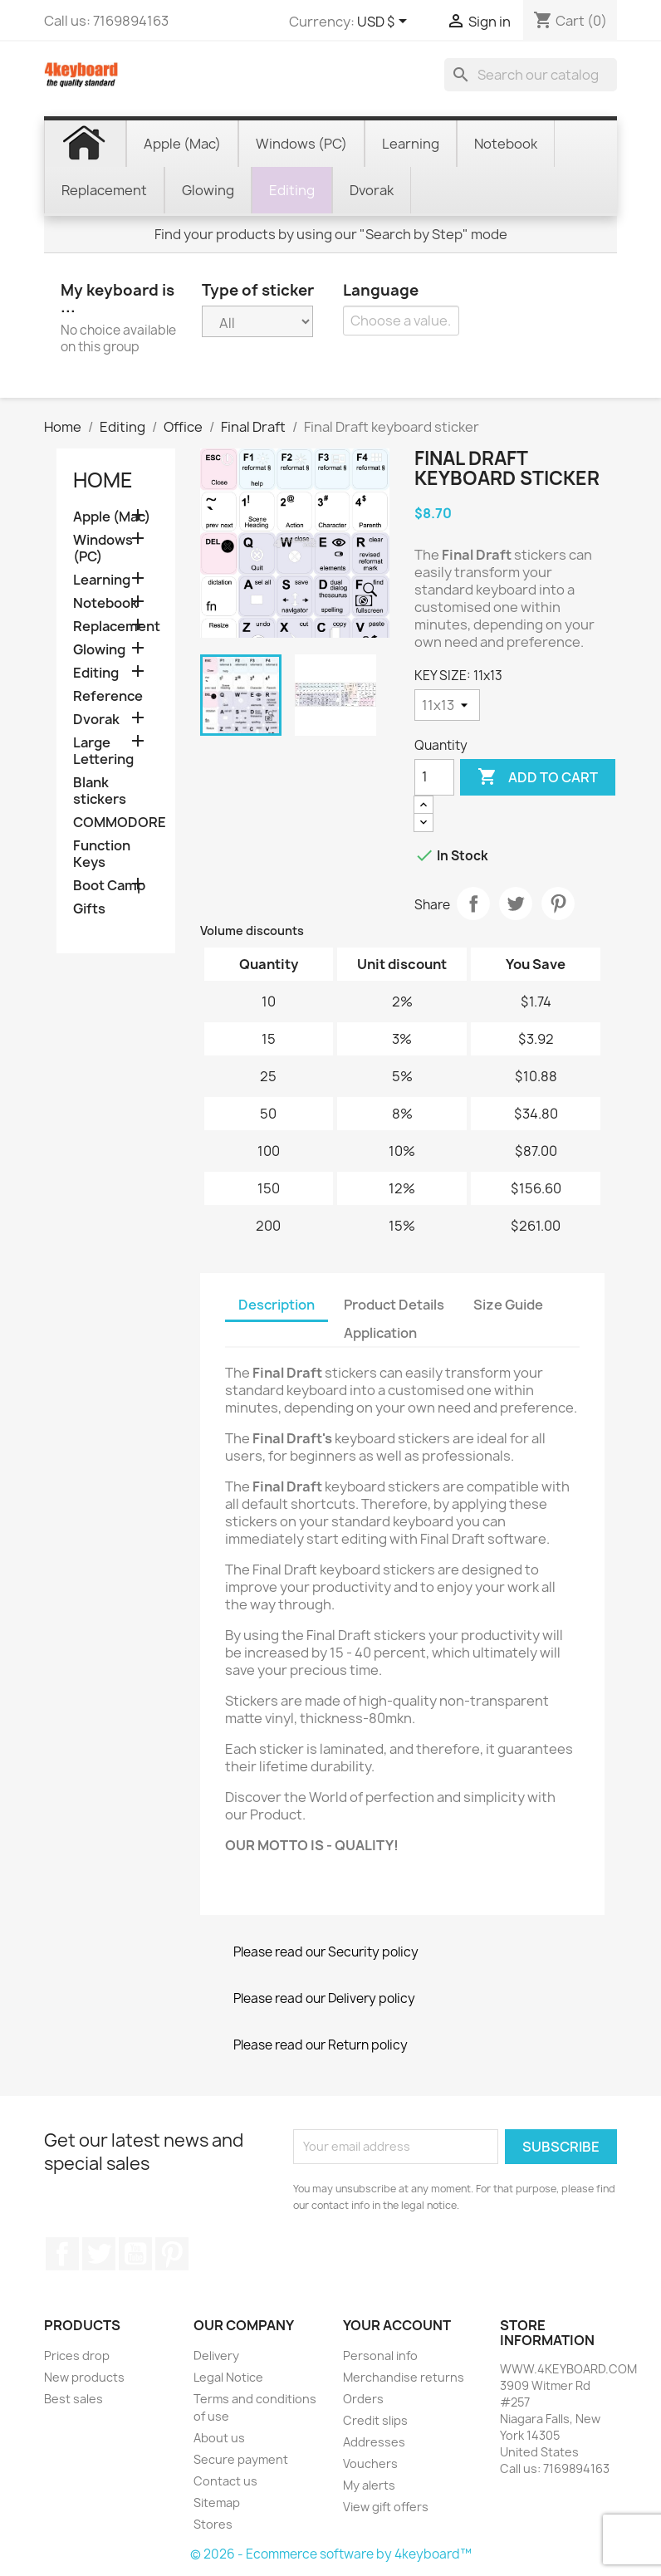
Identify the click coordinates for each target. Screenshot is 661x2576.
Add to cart (537, 777)
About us (219, 2438)
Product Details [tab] (394, 1304)
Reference (108, 696)
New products (84, 2377)
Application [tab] (380, 1333)
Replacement (116, 626)
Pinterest (558, 903)
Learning (101, 580)
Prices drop (77, 2355)
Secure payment (240, 2459)
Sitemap (216, 2502)
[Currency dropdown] (385, 22)
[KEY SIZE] (447, 705)
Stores (213, 2524)
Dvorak (96, 719)
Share (473, 903)
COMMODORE (116, 822)
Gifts (89, 909)
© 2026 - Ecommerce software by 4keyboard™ (331, 2554)
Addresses (374, 2442)
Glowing (99, 650)
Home (103, 480)
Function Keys (101, 854)
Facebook (62, 2253)
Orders (363, 2399)
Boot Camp (109, 885)
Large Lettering (103, 751)
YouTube (135, 2253)
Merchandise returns (403, 2377)
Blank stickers (99, 791)
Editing (96, 673)
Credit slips (375, 2420)
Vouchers (370, 2463)
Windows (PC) (103, 548)
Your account (397, 2325)
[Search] (530, 74)
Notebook (105, 603)
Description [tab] (276, 1304)
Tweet (515, 903)
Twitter (98, 2253)
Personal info (380, 2355)
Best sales (73, 2399)
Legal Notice (228, 2377)
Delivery (216, 2355)
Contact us (225, 2481)
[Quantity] (434, 777)
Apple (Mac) (111, 517)
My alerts (369, 2485)
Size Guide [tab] (508, 1304)
